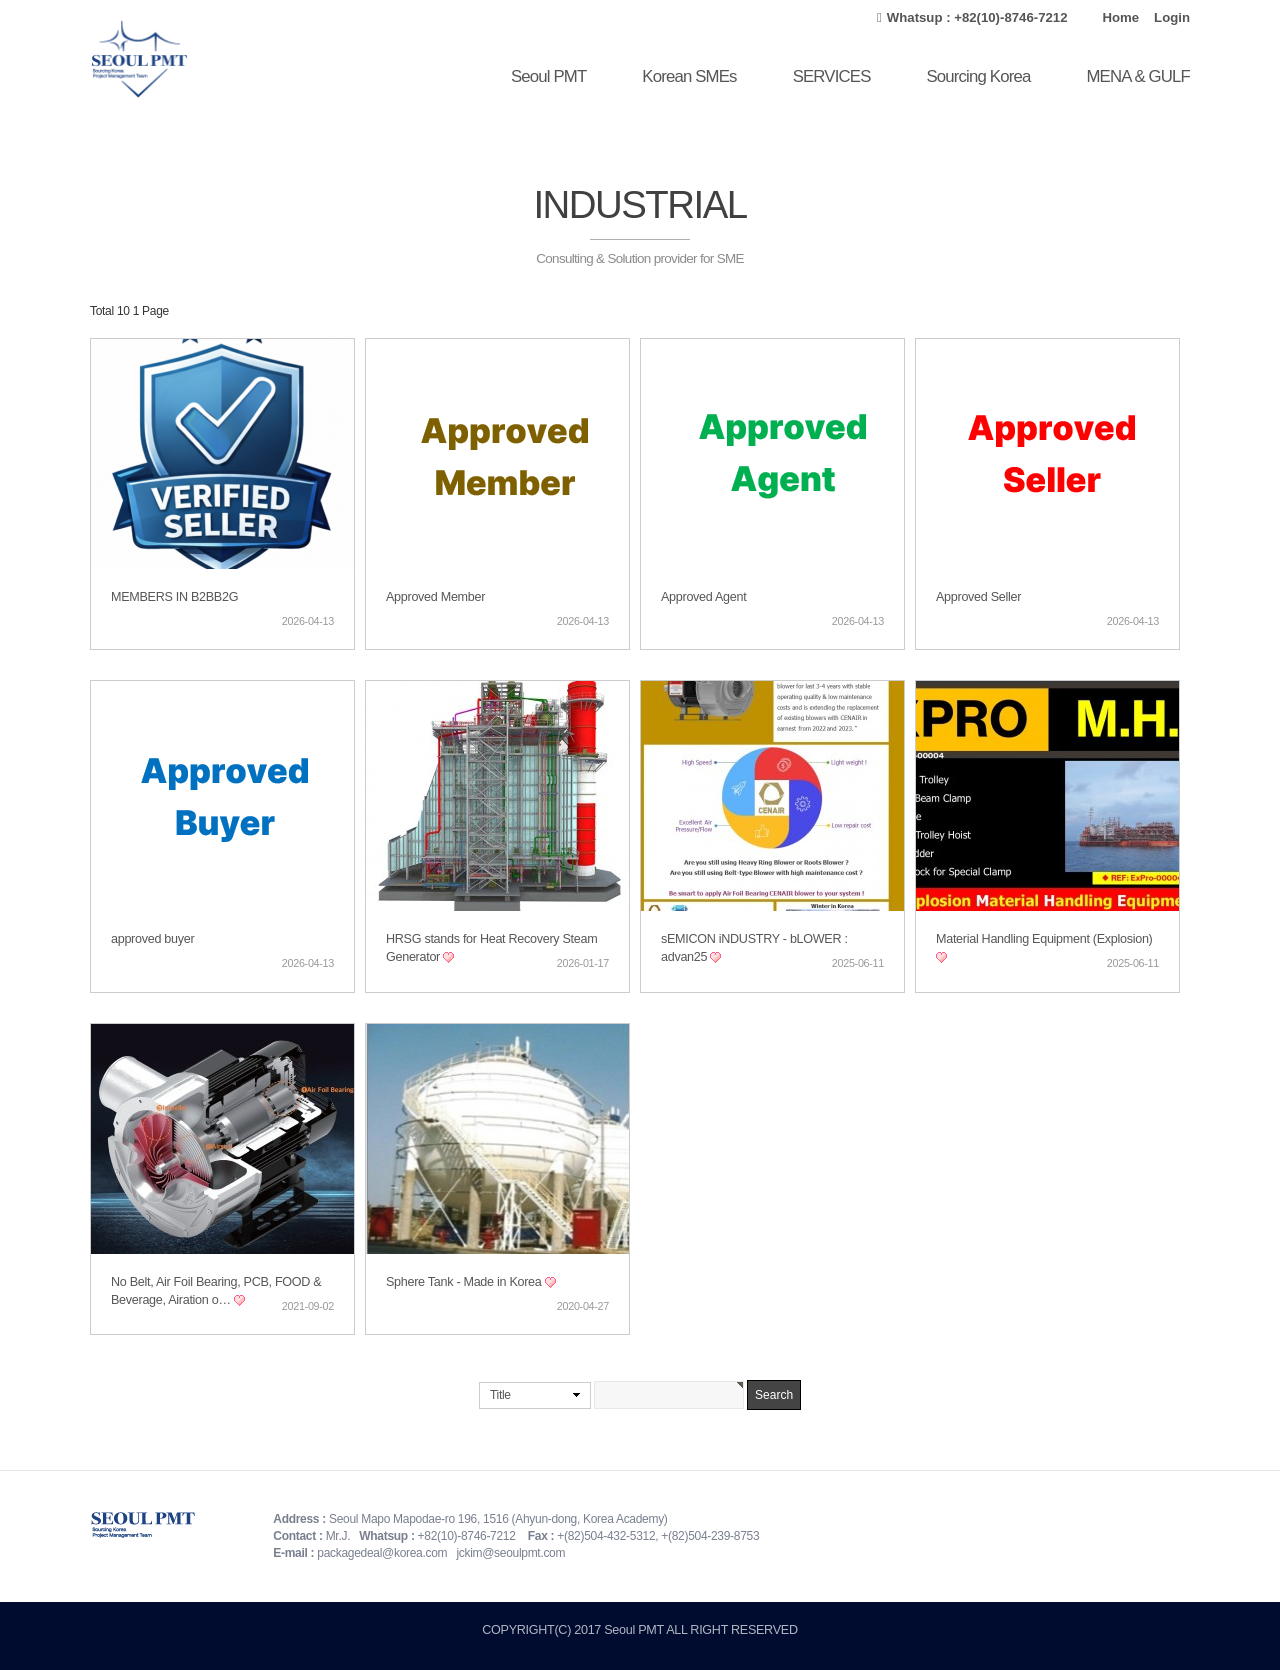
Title (500, 1395)
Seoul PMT (548, 76)
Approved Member (435, 597)
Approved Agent (703, 597)
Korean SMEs (689, 76)
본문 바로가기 (0, 0)
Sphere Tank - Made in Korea (465, 1282)
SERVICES (832, 76)
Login (1172, 17)
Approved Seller (978, 597)
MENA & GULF (1138, 76)
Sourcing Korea (978, 76)
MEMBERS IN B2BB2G (174, 597)
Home (1120, 17)
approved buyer (152, 939)
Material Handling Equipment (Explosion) (1044, 939)
